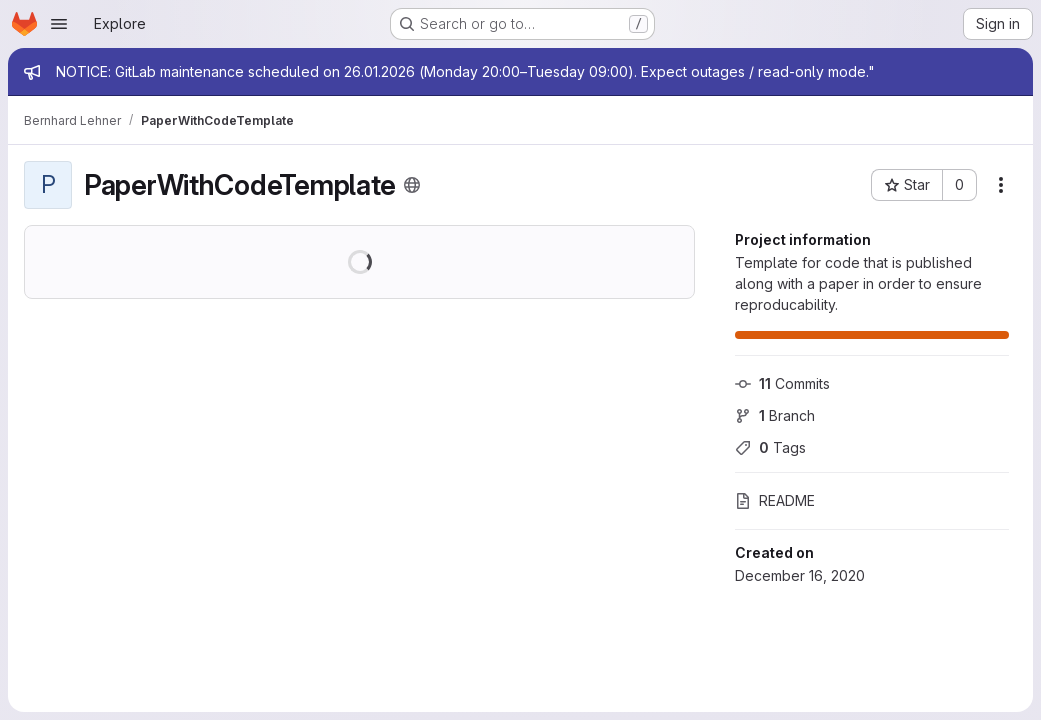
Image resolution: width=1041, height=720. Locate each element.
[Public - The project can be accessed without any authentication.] (412, 185)
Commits (782, 383)
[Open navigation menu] (59, 24)
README (775, 500)
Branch (775, 415)
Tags (770, 447)
